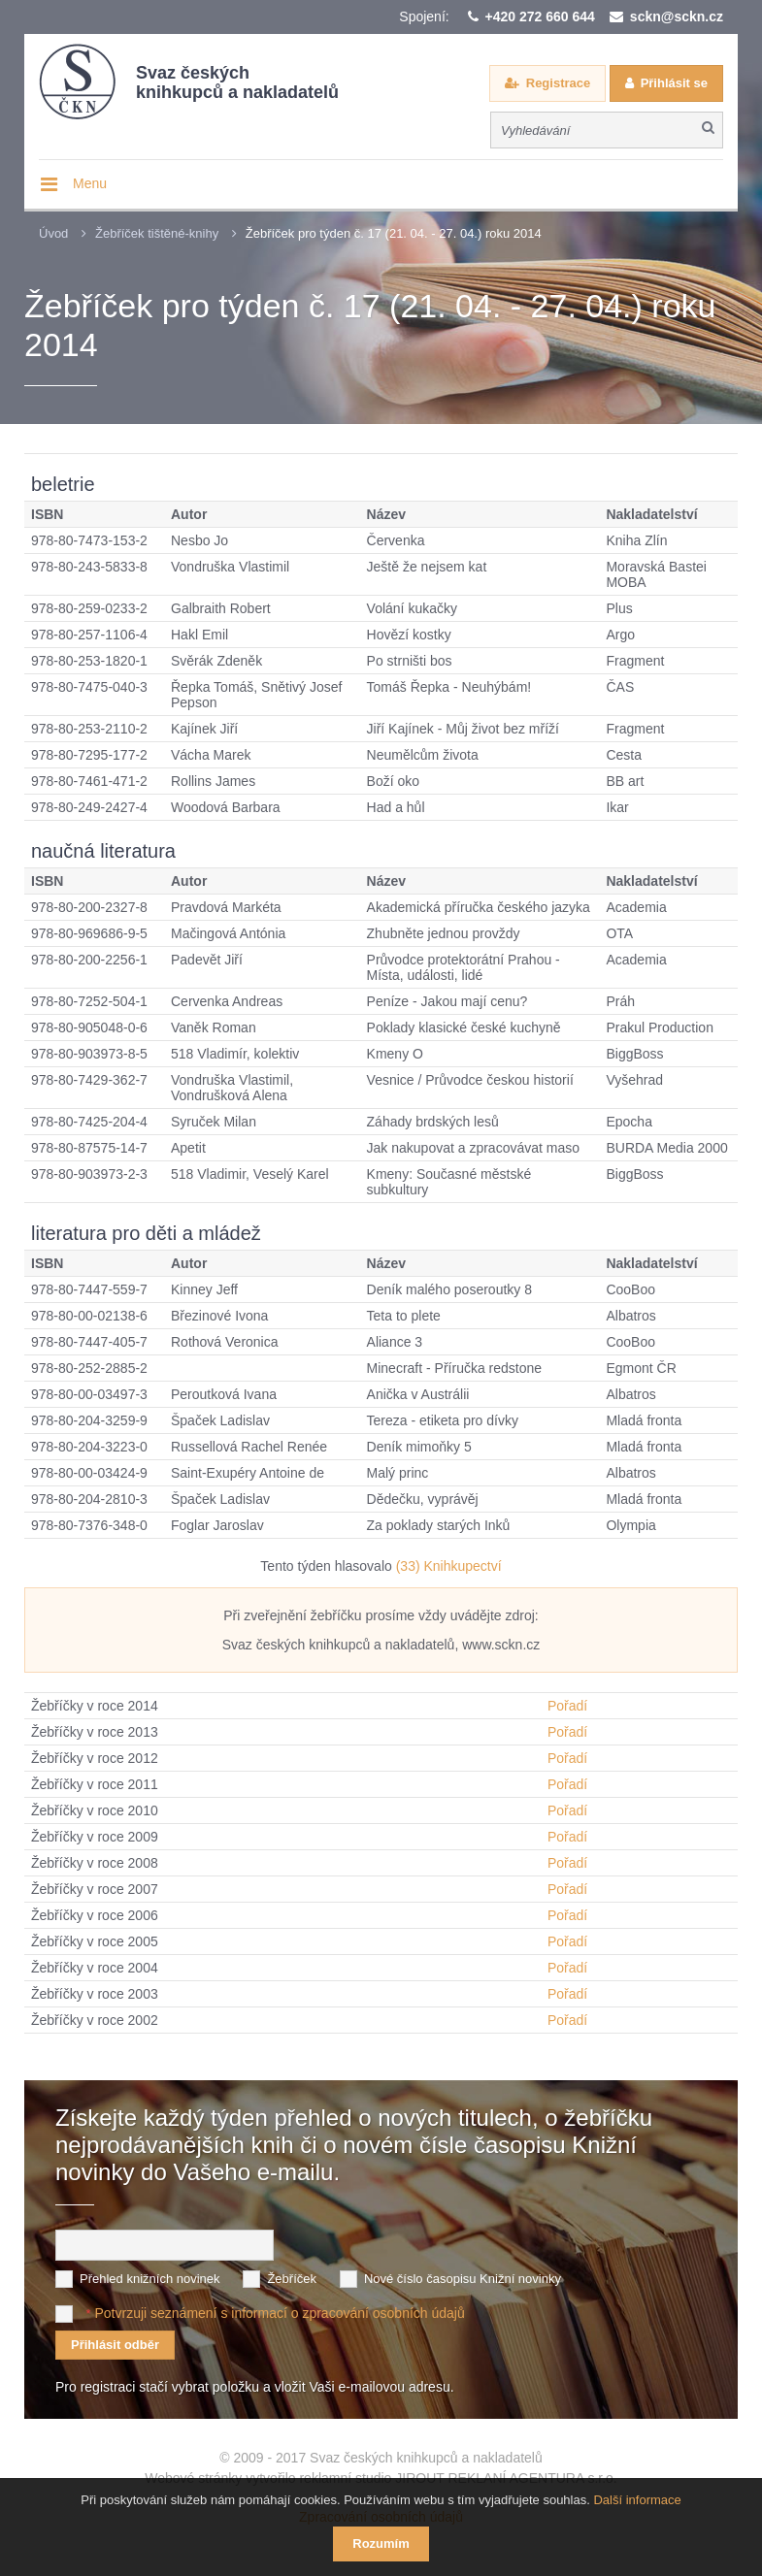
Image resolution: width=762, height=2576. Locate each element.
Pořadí (567, 1705)
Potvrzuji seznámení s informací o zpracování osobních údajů (279, 2313)
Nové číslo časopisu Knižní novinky (462, 2278)
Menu (90, 183)
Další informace (636, 2500)
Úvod (53, 233)
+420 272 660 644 (540, 16)
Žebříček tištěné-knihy (156, 233)
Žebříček (291, 2278)
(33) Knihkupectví (449, 1566)
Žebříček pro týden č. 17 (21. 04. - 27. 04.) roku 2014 (394, 233)
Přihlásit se (674, 83)
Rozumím (381, 2543)
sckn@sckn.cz (676, 16)
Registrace (558, 83)
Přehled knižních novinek (150, 2278)
